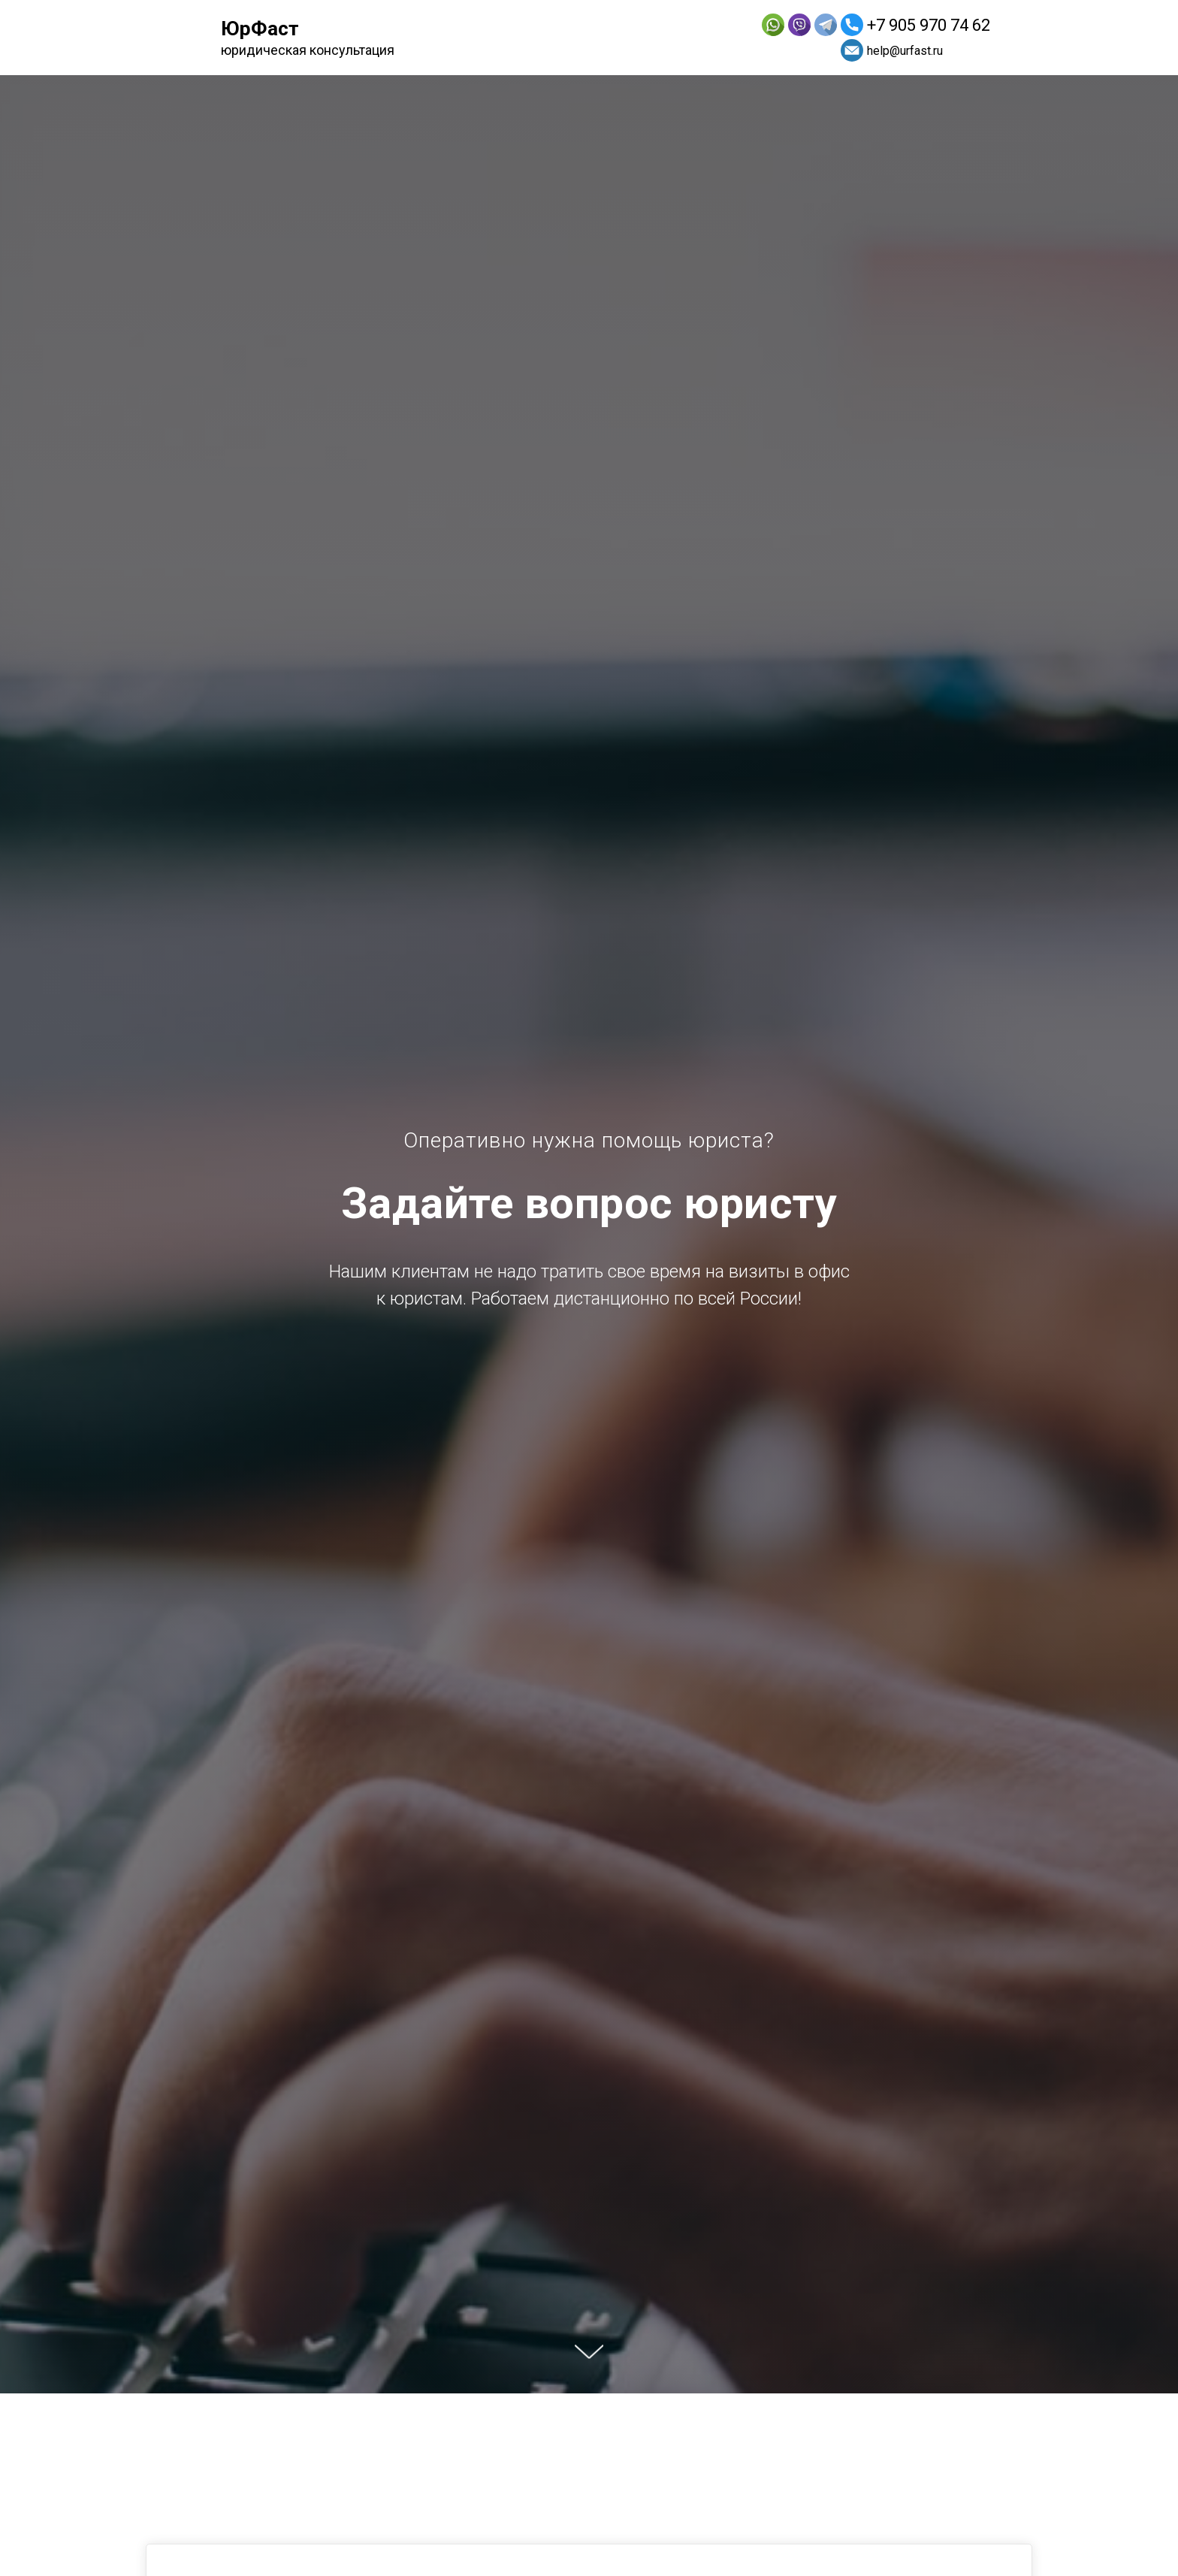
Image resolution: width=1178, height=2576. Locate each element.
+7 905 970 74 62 (928, 25)
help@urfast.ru (905, 51)
